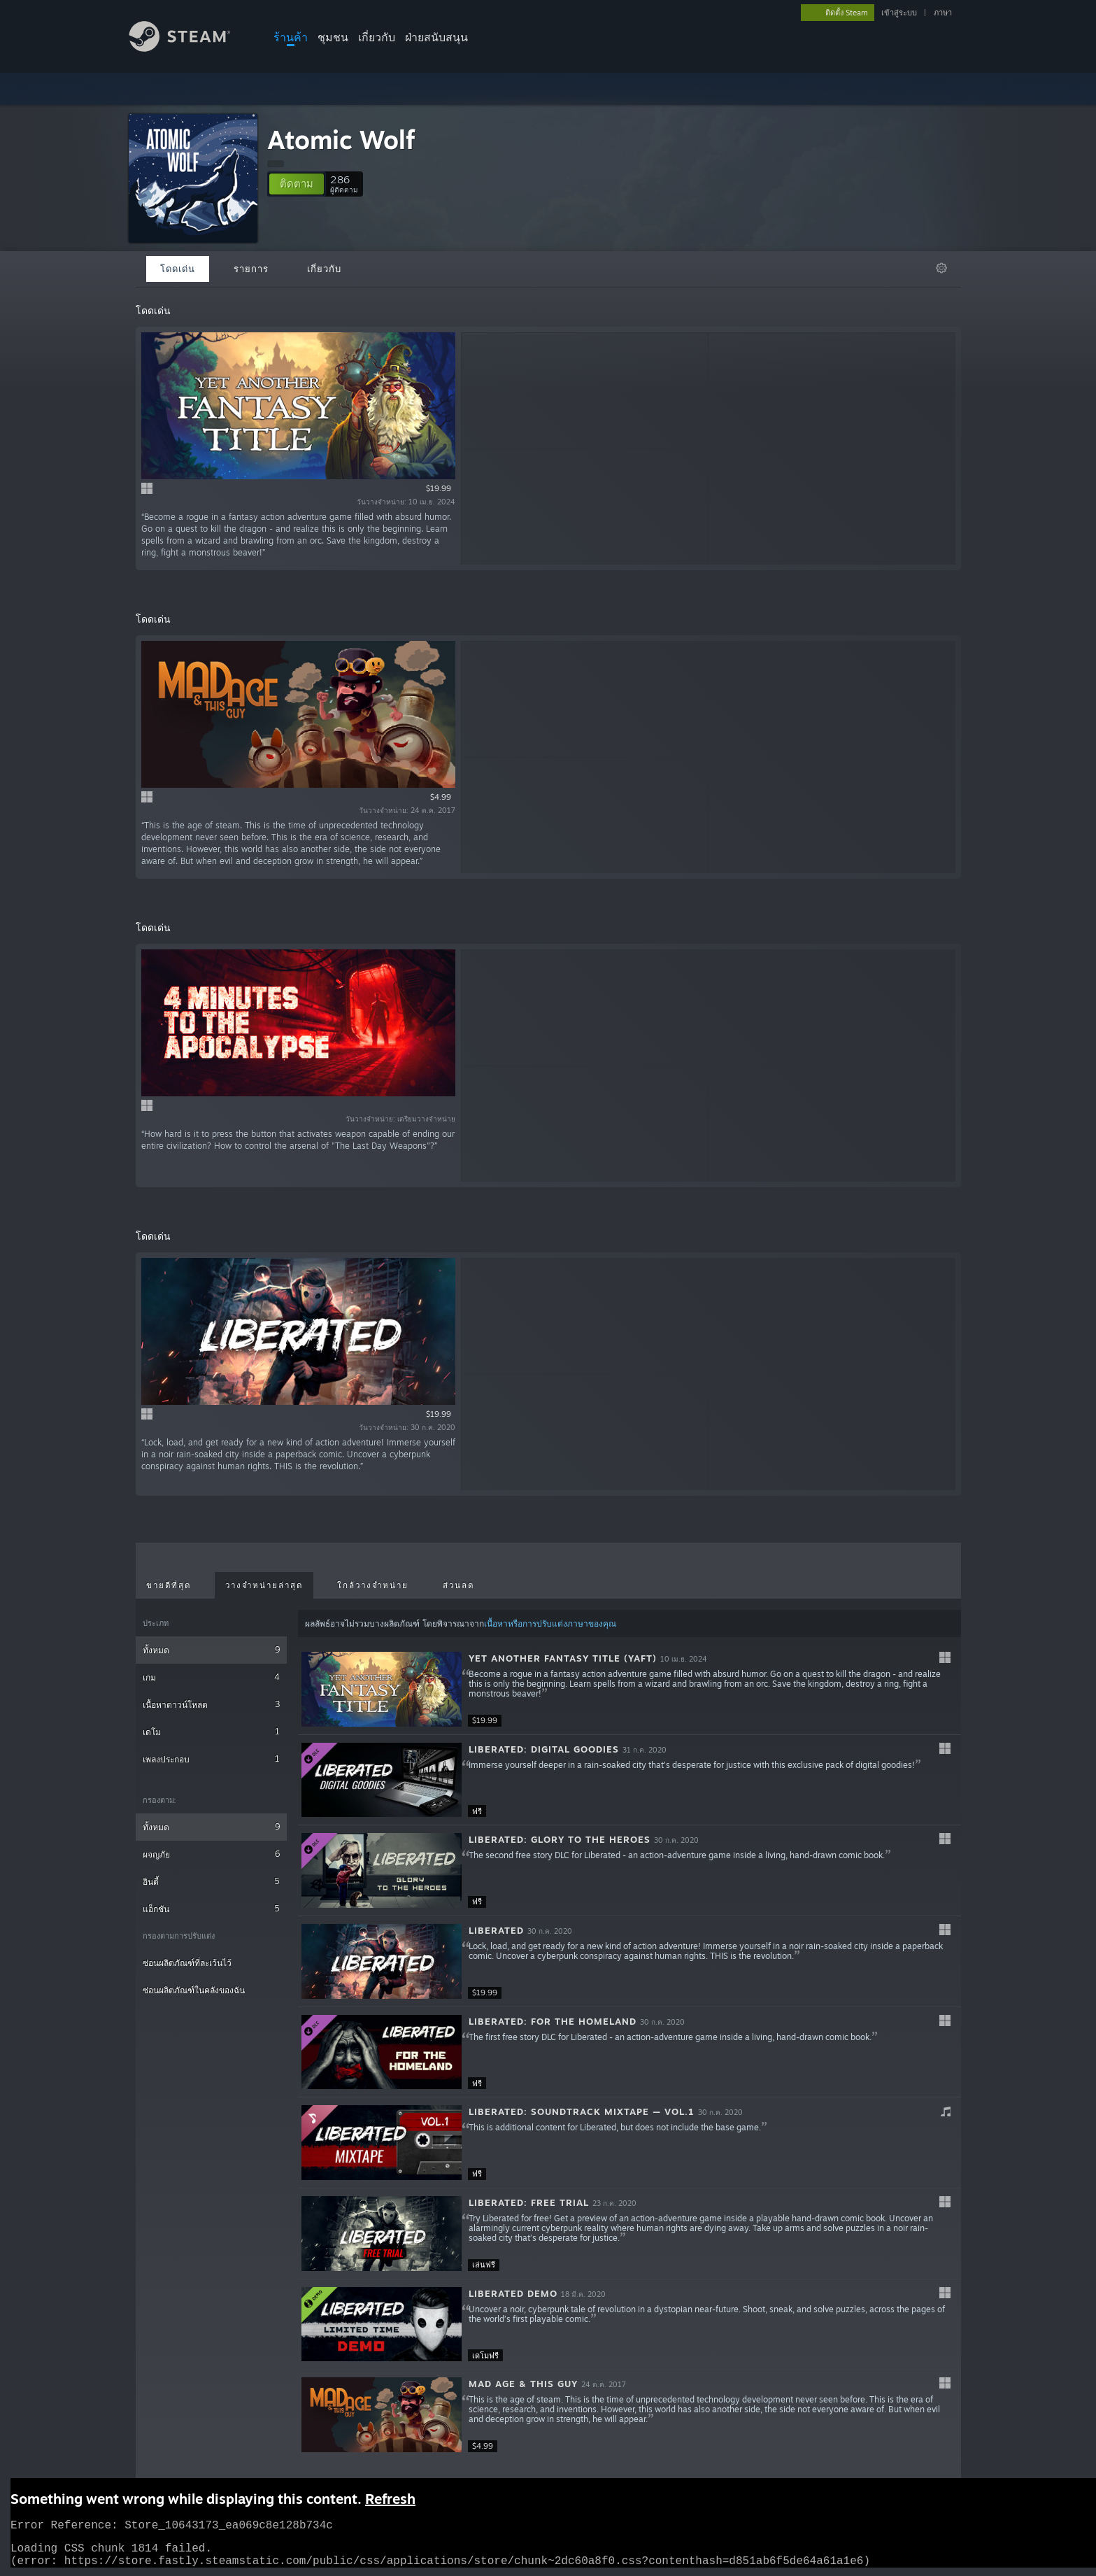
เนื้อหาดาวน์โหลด (211, 1704)
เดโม (211, 1731)
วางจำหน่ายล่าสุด (264, 1585)
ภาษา (943, 12)
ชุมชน (333, 37)
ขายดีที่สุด (168, 1585)
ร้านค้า (290, 37)
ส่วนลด (458, 1585)
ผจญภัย (211, 1854)
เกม (211, 1677)
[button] (296, 184)
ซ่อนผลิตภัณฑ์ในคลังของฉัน (194, 1990)
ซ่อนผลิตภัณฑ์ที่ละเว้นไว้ (187, 1963)
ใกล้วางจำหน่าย (372, 1585)
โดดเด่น (177, 268)
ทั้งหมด (211, 1649)
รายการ (251, 268)
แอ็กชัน (211, 1908)
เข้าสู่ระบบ (899, 12)
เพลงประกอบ (211, 1758)
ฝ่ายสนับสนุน (436, 37)
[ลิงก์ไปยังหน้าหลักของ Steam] (190, 48)
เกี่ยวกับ (376, 37)
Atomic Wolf (341, 139)
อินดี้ (211, 1881)
